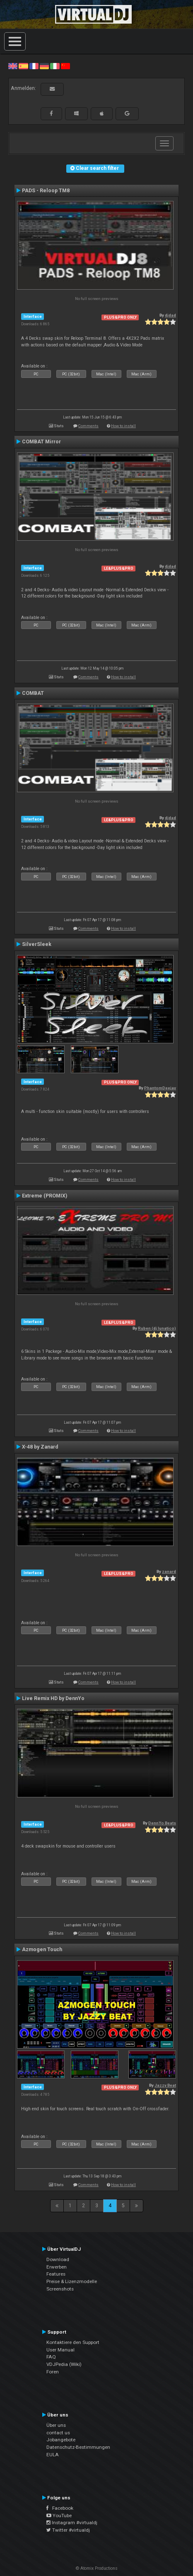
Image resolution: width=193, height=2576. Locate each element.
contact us (58, 2433)
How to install (123, 425)
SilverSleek (36, 944)
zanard (169, 1571)
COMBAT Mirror (41, 442)
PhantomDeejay (160, 1088)
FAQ (51, 2357)
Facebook (59, 2508)
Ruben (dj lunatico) (157, 1328)
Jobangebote (60, 2440)
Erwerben (56, 2267)
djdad (170, 315)
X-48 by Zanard (40, 1447)
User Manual (60, 2350)
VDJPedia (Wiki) (64, 2364)
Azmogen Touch (42, 1949)
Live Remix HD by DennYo (53, 1698)
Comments (88, 425)
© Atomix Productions (97, 2568)
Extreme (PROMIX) (44, 1196)
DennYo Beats (162, 1823)
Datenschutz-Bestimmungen (78, 2447)
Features (55, 2274)
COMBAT (33, 693)
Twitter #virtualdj (68, 2530)
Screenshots (60, 2289)
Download (57, 2259)
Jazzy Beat (165, 2085)
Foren (52, 2372)
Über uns (56, 2425)
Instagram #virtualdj (71, 2522)
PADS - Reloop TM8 (46, 191)
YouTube (59, 2515)
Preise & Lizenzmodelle (71, 2281)
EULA (52, 2454)
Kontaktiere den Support (72, 2342)
